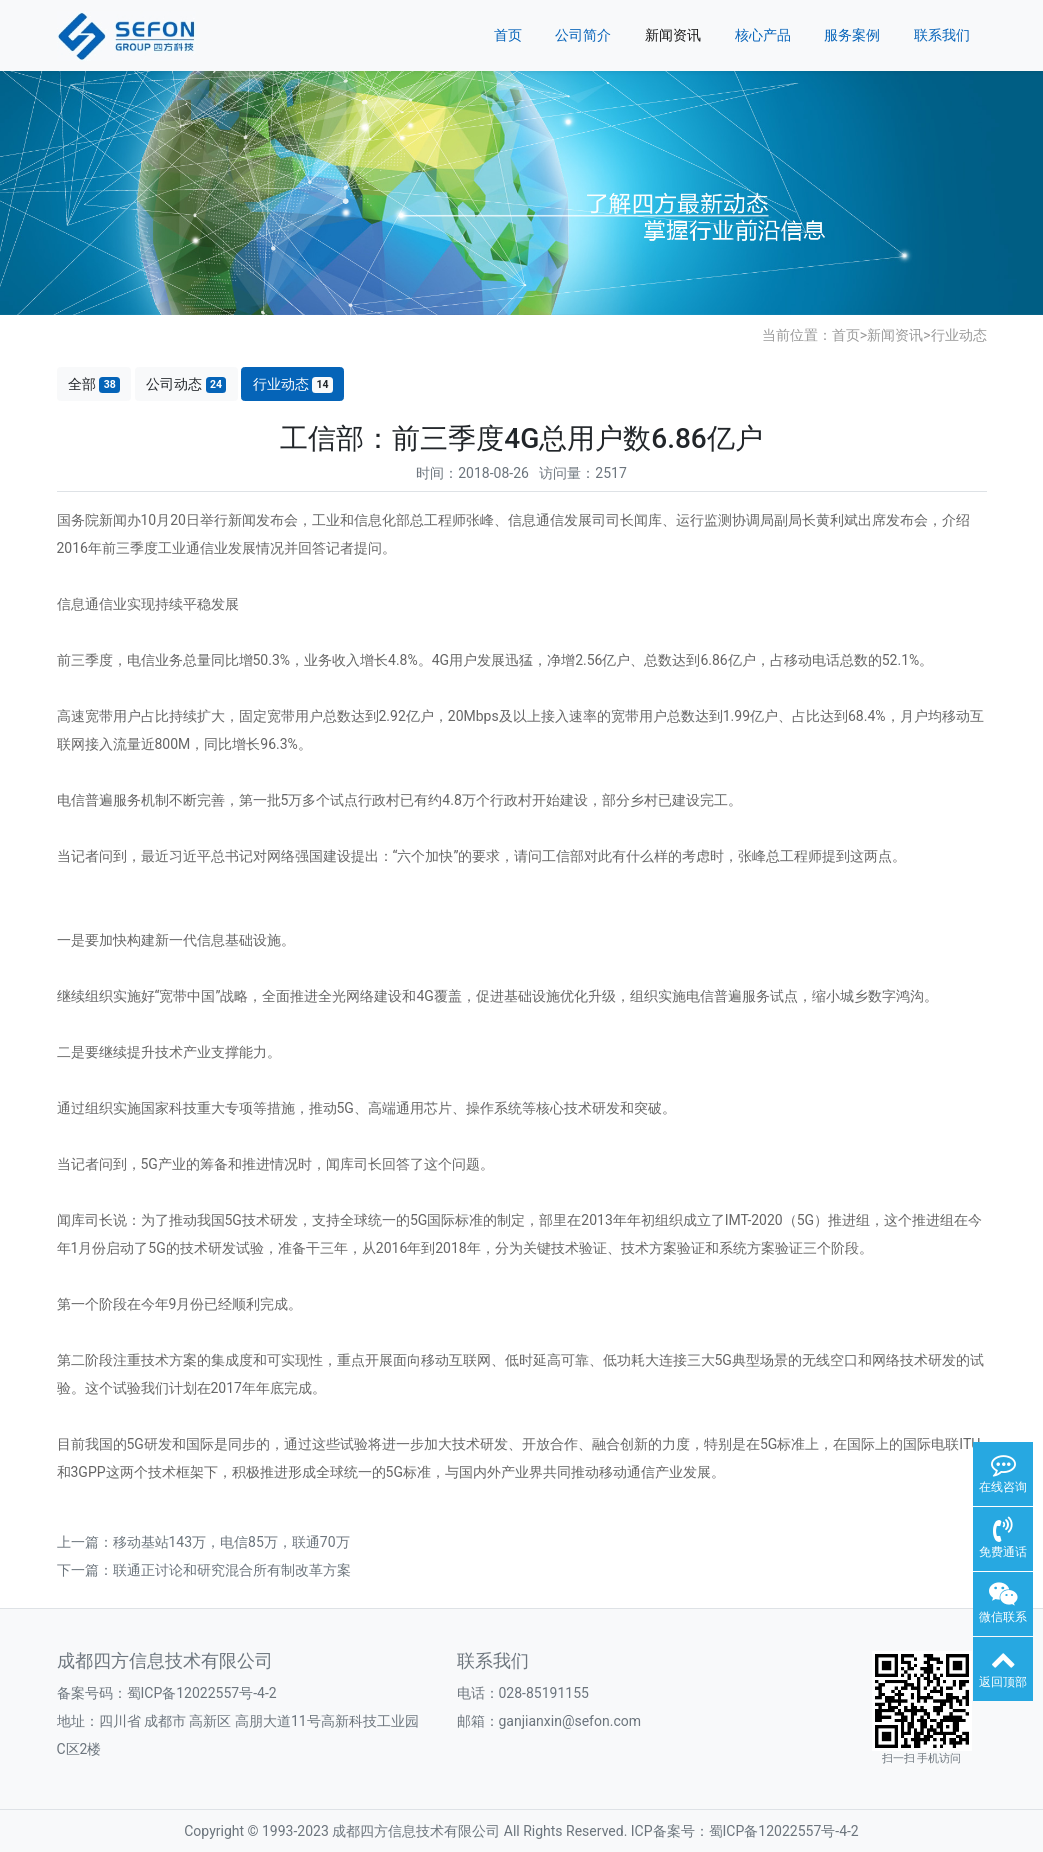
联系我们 (942, 35)
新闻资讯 (673, 35)
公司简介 (583, 35)
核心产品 (763, 35)
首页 (508, 35)
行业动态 (959, 335)
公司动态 (186, 384)
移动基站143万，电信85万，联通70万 (231, 1542)
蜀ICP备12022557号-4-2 (202, 1693)
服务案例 (852, 35)
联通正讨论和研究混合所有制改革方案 (232, 1570)
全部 (94, 384)
